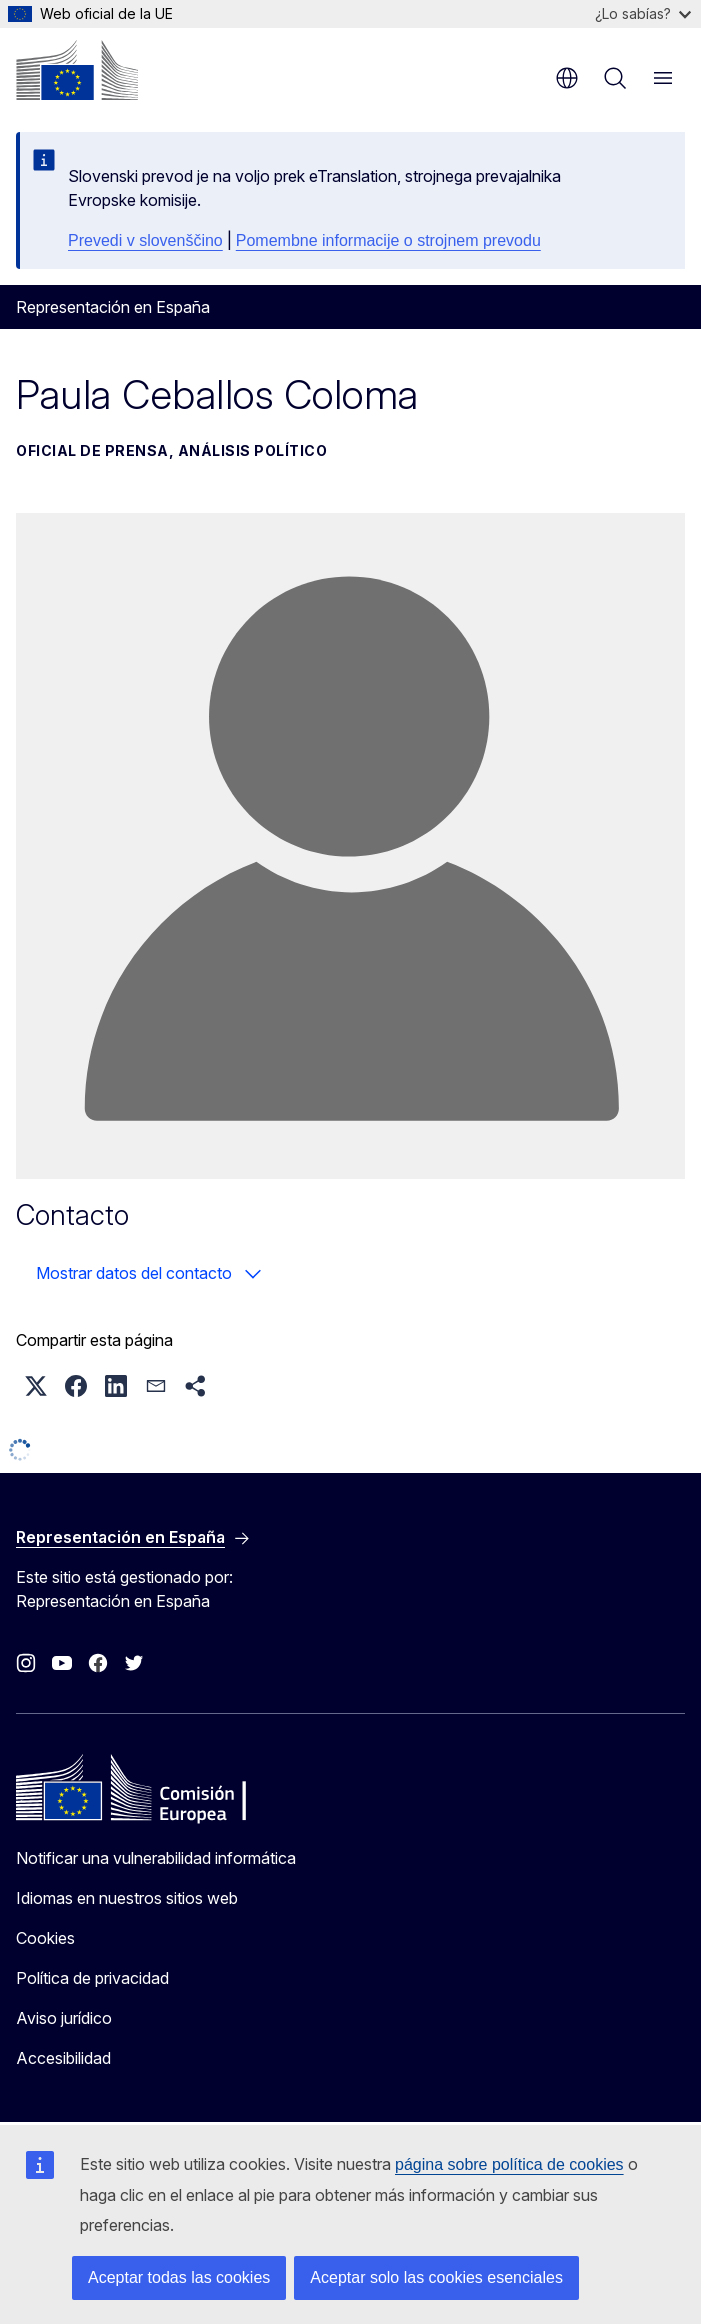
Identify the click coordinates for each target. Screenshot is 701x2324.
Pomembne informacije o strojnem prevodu (388, 240)
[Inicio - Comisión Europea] (77, 70)
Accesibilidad (63, 2058)
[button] (36, 1386)
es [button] (567, 78)
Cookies (45, 1938)
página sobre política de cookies (509, 2164)
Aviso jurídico (64, 2018)
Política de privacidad (92, 1978)
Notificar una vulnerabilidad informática (156, 1858)
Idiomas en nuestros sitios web (127, 1898)
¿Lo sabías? (643, 13)
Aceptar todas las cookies (179, 2277)
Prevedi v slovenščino (145, 240)
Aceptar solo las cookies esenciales (436, 2277)
